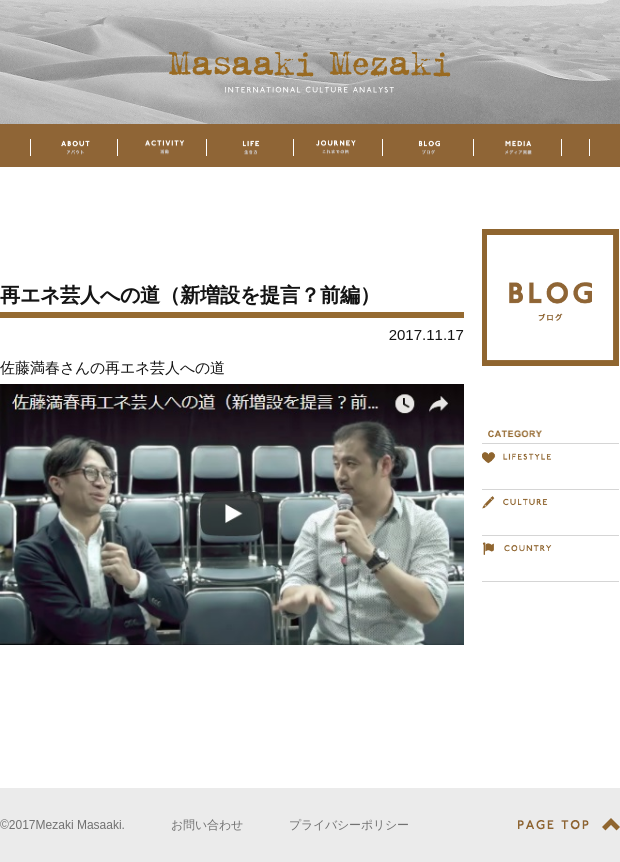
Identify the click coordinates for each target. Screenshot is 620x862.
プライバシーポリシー (349, 825)
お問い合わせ (207, 825)
